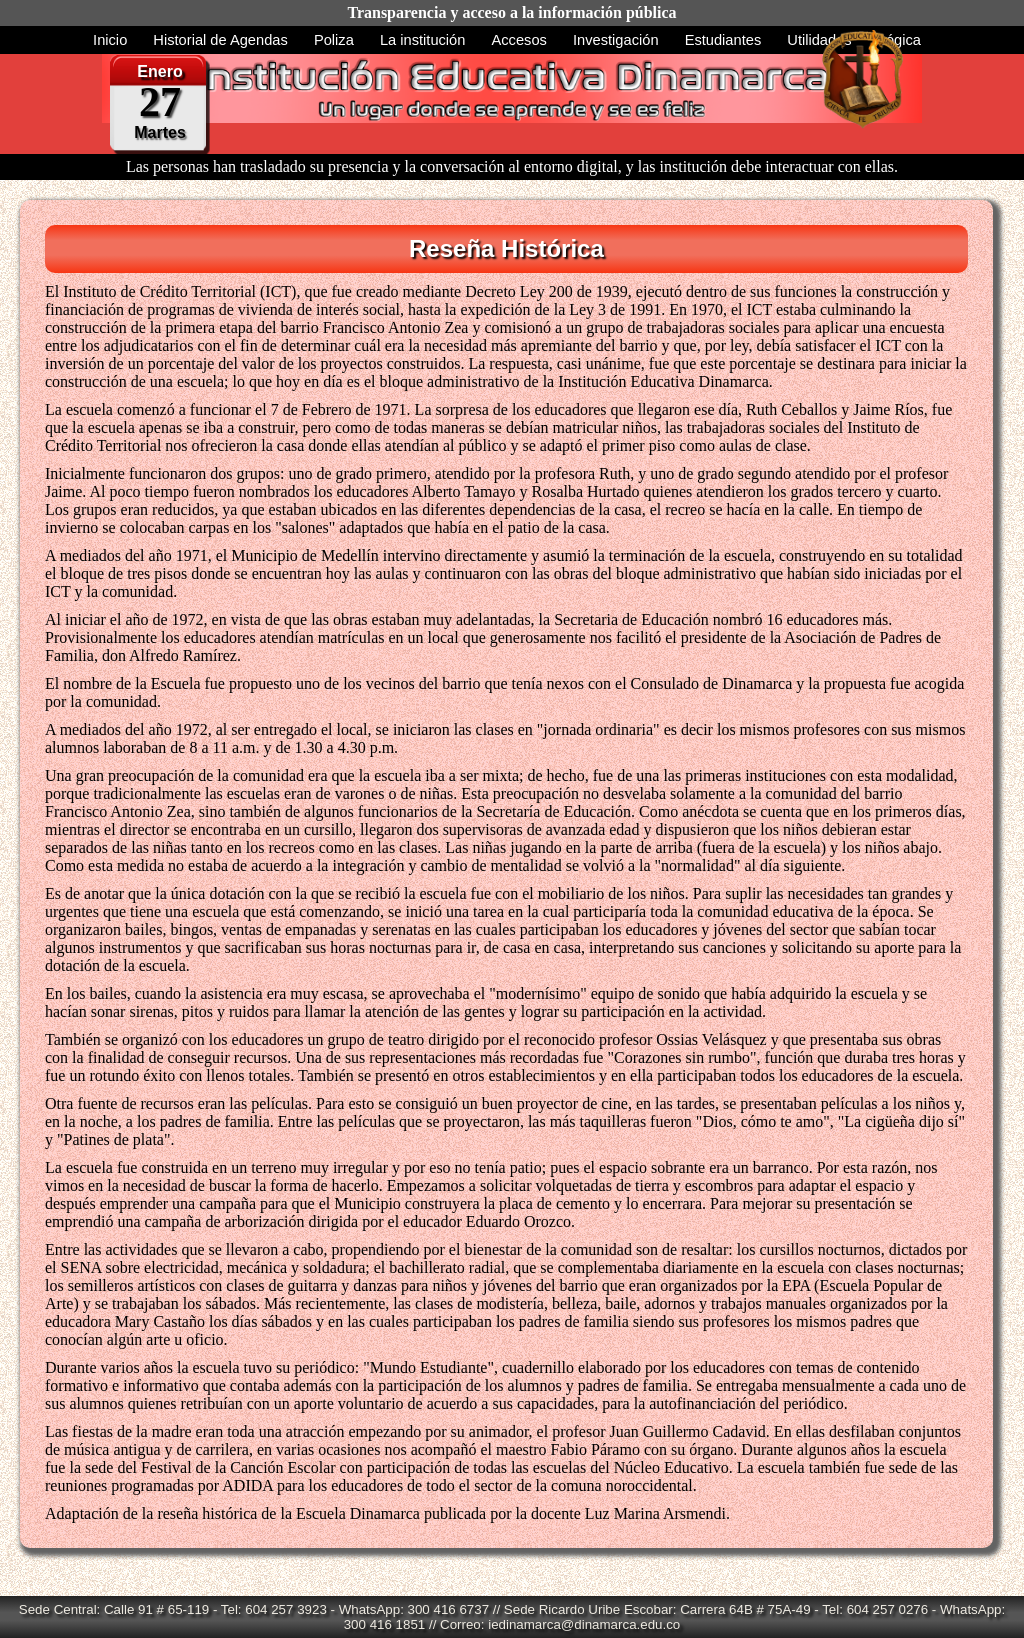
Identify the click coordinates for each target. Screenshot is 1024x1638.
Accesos (519, 40)
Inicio (110, 40)
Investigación (616, 40)
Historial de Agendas (220, 40)
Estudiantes (723, 40)
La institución (423, 40)
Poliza (334, 40)
